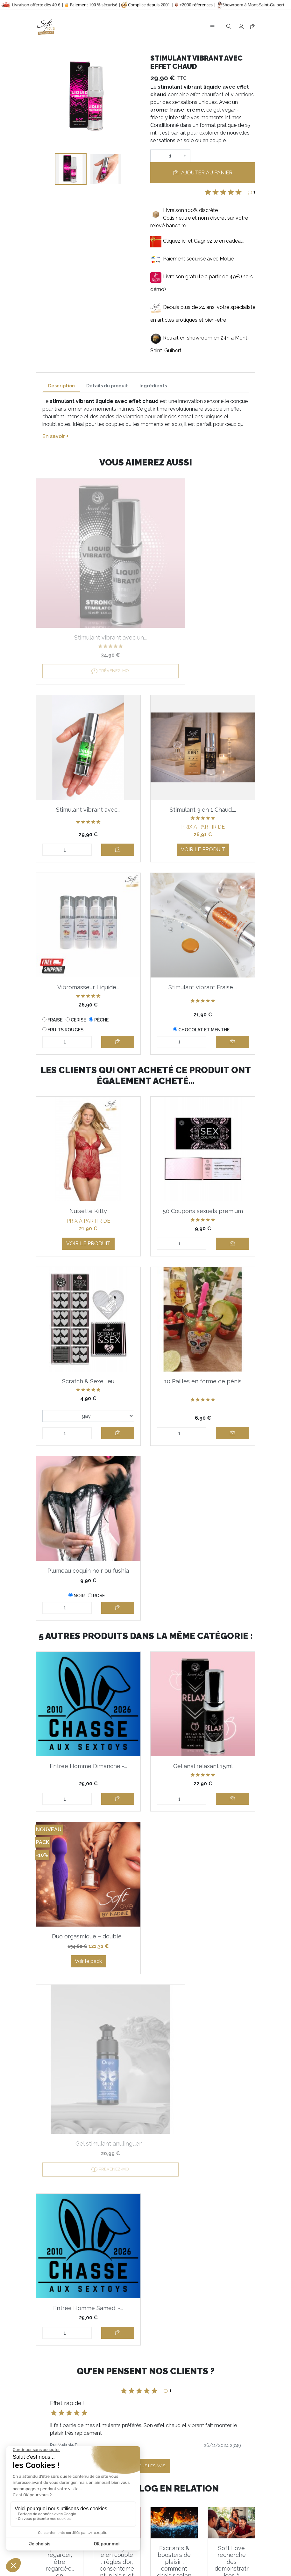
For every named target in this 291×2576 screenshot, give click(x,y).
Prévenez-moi (88, 626)
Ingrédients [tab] (153, 385)
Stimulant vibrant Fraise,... (88, 957)
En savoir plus (206, 2485)
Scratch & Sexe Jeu (88, 1340)
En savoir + (55, 436)
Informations (129, 2485)
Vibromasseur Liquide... (203, 764)
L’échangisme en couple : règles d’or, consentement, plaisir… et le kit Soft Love (117, 2321)
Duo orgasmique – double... (88, 1896)
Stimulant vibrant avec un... (88, 592)
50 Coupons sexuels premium (203, 1170)
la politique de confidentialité (188, 2448)
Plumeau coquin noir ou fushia (88, 1530)
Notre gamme (130, 2548)
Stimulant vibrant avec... (203, 592)
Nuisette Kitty (88, 1170)
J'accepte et (149, 2448)
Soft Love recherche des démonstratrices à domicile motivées (232, 2321)
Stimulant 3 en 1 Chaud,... (88, 764)
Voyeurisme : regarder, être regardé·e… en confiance (59, 2317)
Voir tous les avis (145, 2218)
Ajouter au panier (202, 173)
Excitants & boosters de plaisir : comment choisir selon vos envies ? (174, 2317)
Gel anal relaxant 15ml (203, 1726)
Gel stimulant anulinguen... (203, 1896)
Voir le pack (88, 1923)
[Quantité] (170, 156)
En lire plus (59, 2355)
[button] (57, 2206)
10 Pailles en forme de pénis (203, 1340)
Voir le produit (88, 819)
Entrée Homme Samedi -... (88, 2060)
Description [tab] (61, 385)
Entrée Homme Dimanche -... (88, 1726)
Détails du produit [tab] (107, 385)
